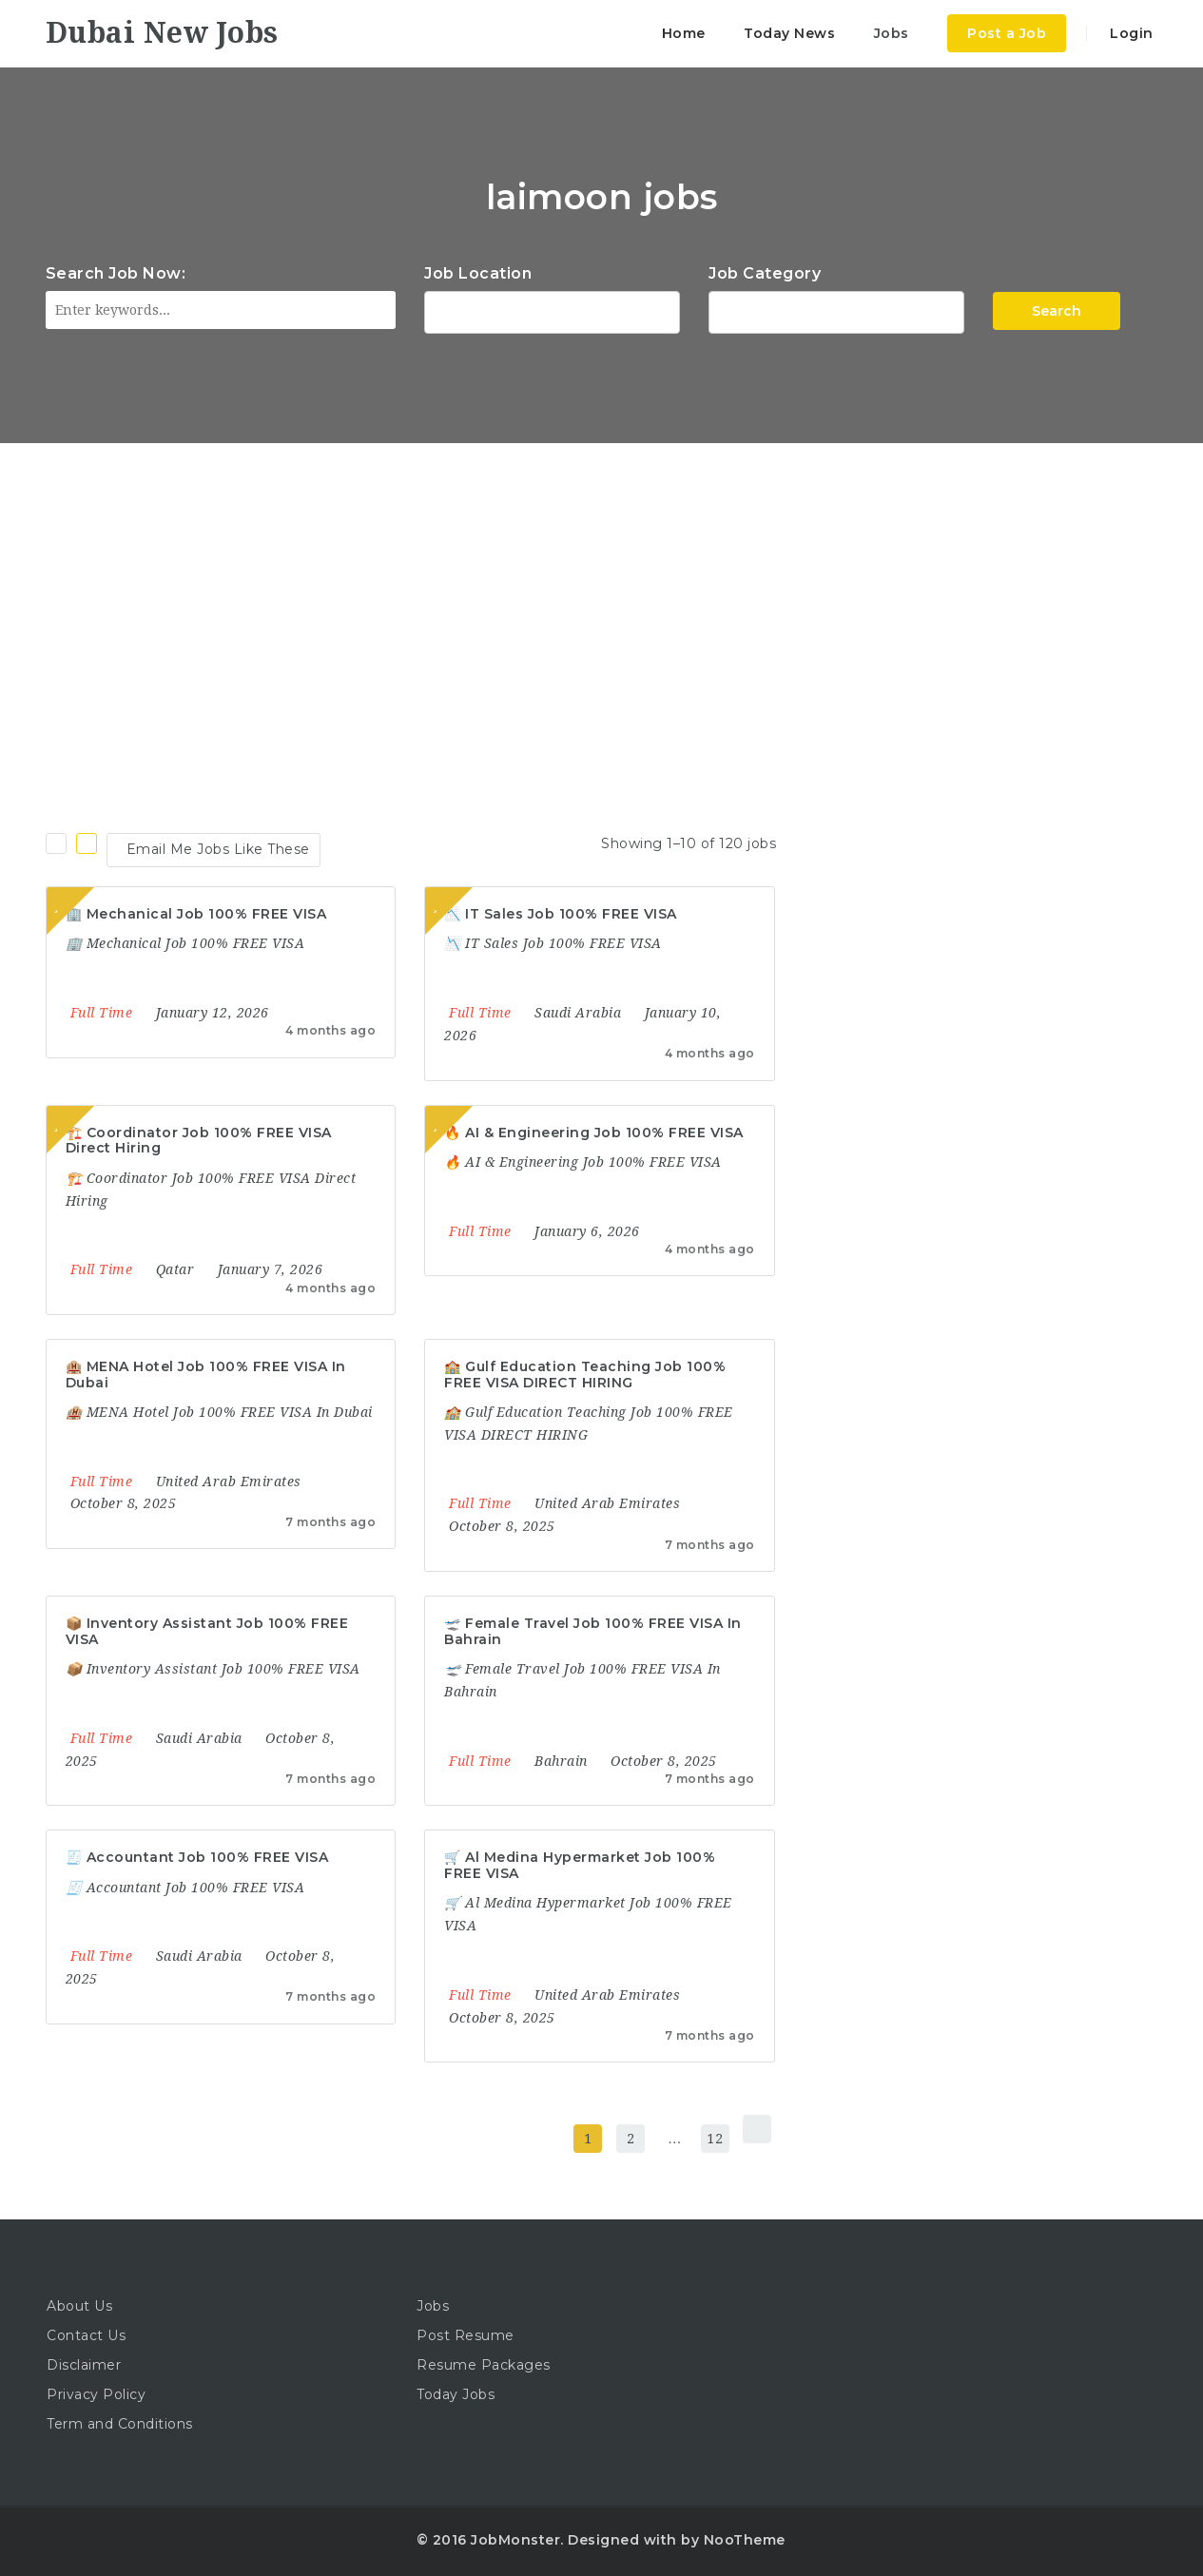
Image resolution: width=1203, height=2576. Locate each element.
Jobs (891, 33)
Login (1130, 33)
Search (1056, 311)
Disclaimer (84, 2364)
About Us (79, 2306)
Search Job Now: (116, 273)
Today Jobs (456, 2394)
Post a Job (1006, 33)
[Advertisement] (602, 586)
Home (684, 33)
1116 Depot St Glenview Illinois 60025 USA (552, 310)
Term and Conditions (120, 2423)
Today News (789, 33)
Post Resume (465, 2335)
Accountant (836, 310)
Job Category (764, 273)
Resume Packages (484, 2364)
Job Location (478, 273)
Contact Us (86, 2335)
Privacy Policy (96, 2394)
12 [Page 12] (715, 2138)
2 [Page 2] (631, 2138)
